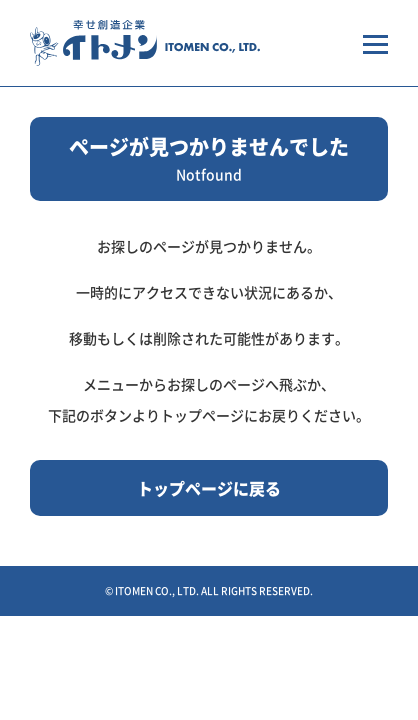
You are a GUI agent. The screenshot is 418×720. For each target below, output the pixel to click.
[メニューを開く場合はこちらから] (375, 43)
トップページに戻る (209, 488)
